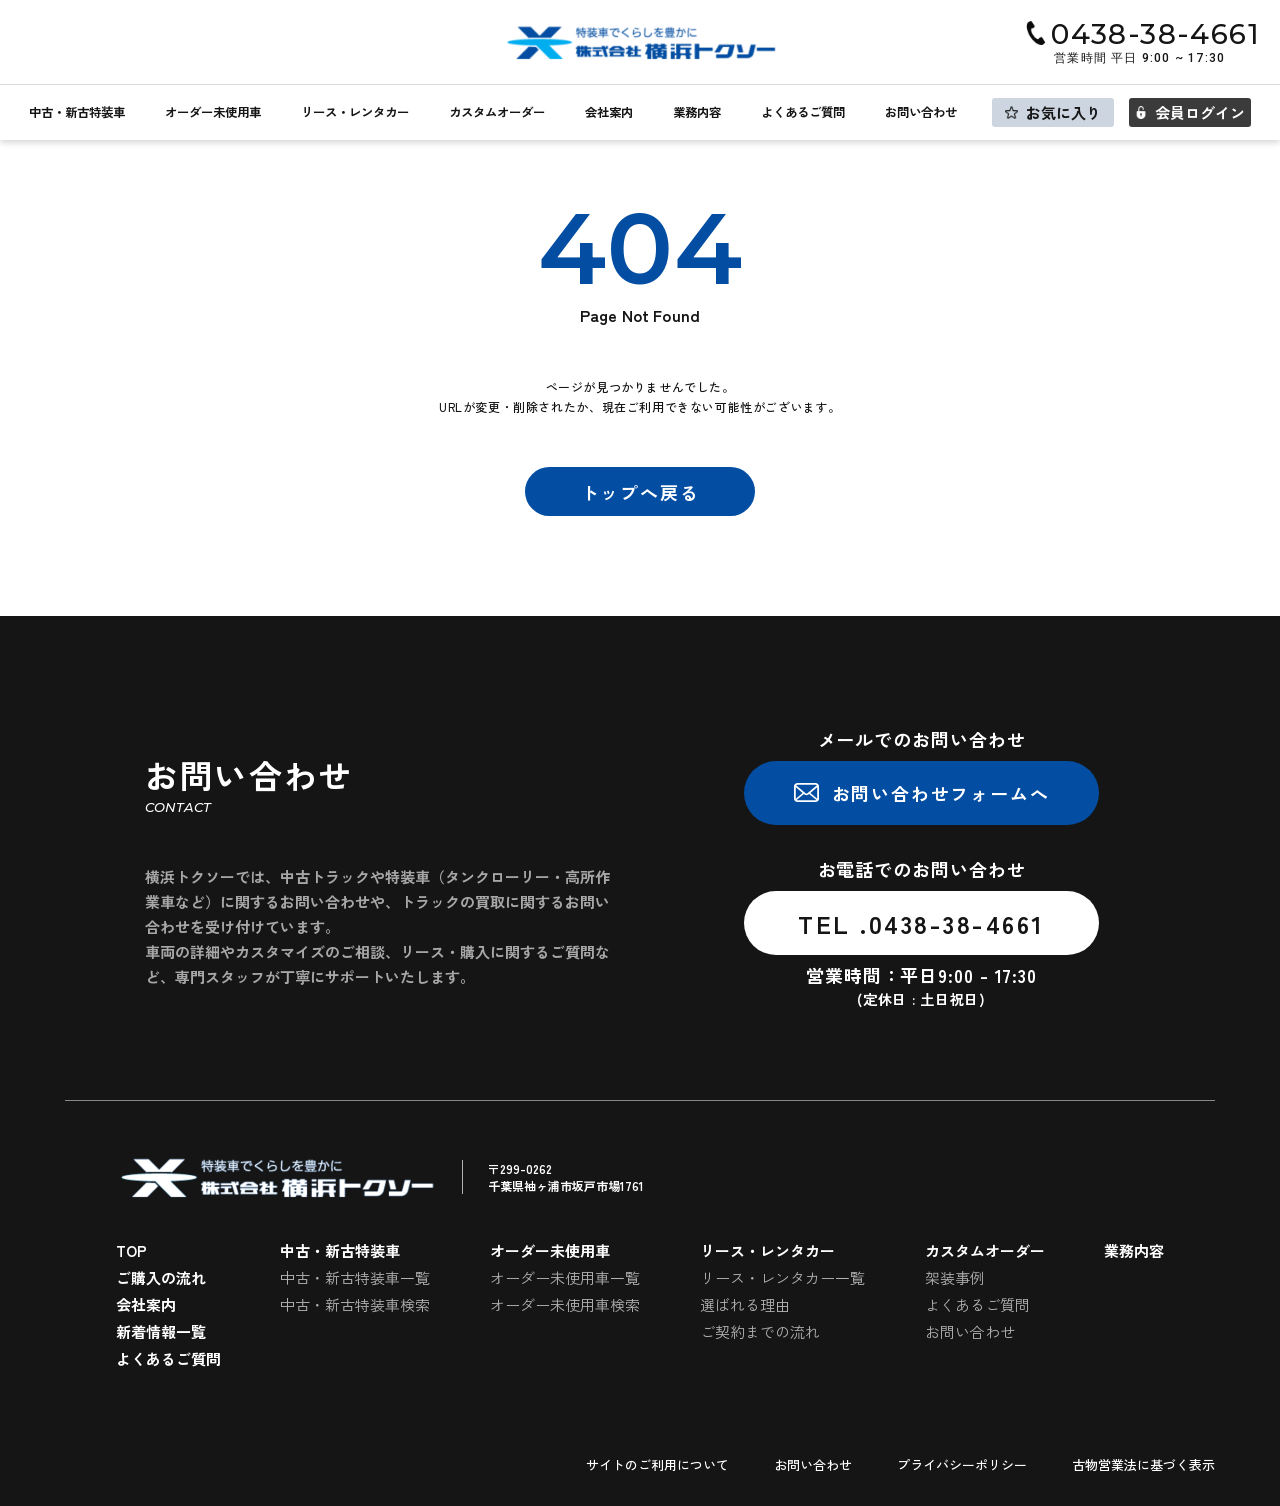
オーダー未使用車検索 (565, 1304)
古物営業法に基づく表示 (1143, 1465)
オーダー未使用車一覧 (565, 1277)
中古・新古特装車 (77, 112)
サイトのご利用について (657, 1465)
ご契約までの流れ (760, 1331)
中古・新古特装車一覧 (355, 1277)
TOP (131, 1250)
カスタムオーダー (497, 112)
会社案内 (609, 112)
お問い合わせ (921, 112)
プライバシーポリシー (962, 1465)
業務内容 (697, 112)
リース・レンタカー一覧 (782, 1277)
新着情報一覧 (161, 1331)
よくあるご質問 (803, 112)
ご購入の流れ (161, 1277)
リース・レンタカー (355, 112)
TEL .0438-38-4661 (921, 923)
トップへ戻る (640, 492)
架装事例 (955, 1277)
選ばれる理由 (745, 1304)
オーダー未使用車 (213, 112)
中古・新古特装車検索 (355, 1304)
